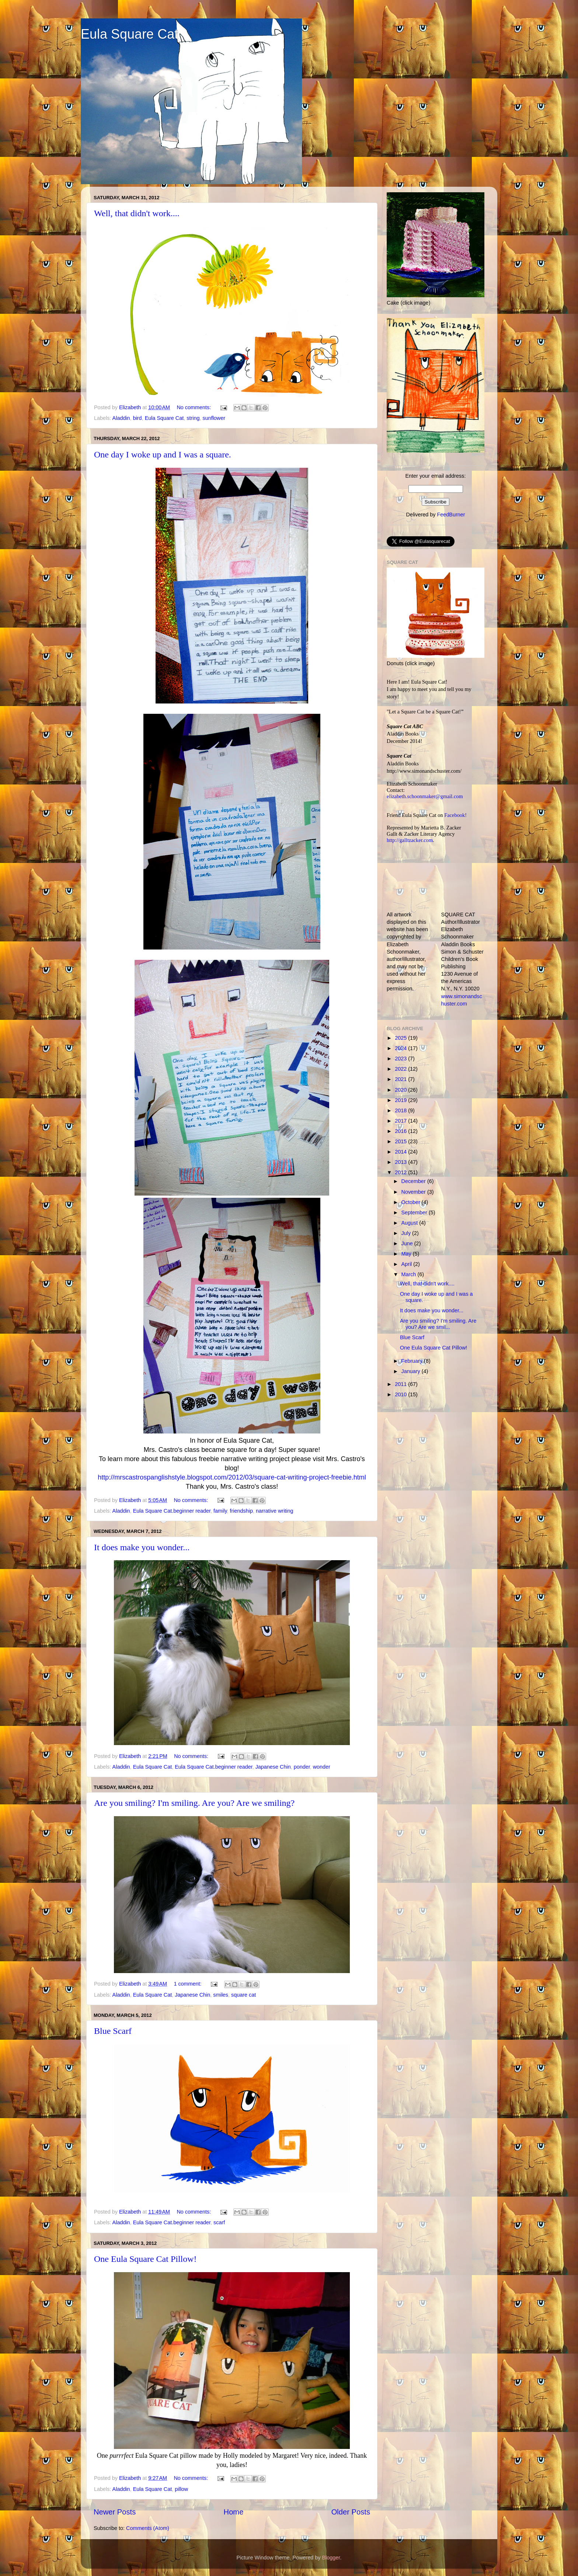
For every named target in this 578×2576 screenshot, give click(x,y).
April (407, 1264)
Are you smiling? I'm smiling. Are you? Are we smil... (438, 1324)
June (407, 1243)
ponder (302, 1767)
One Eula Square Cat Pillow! (145, 2259)
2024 (401, 1048)
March (409, 1274)
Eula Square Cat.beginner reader (171, 1511)
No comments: (194, 407)
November (414, 1192)
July (406, 1233)
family (220, 1511)
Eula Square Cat (129, 34)
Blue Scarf (113, 2031)
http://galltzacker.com (410, 840)
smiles (220, 1995)
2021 (401, 1079)
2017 (401, 1121)
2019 (401, 1100)
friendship (241, 1511)
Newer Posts (115, 2512)
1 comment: (188, 1984)
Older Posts (350, 2512)
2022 (401, 1069)
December (414, 1181)
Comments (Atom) (147, 2528)
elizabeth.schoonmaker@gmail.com (425, 796)
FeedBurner (451, 514)
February (412, 1361)
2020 (401, 1090)
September (415, 1212)
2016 (401, 1131)
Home (234, 2512)
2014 (401, 1152)
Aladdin (121, 418)
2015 (401, 1141)
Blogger (331, 2558)
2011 (401, 1384)
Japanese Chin (273, 1767)
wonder (321, 1767)
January (411, 1371)
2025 (401, 1038)
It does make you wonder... (141, 1547)
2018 (401, 1110)
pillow (181, 2489)
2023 (401, 1058)
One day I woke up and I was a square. (162, 454)
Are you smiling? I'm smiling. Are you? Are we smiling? (194, 1803)
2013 (401, 1162)
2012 (401, 1172)
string (193, 418)
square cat (243, 1995)
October (411, 1202)
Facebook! (455, 815)
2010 (401, 1394)
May (407, 1254)
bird (137, 418)
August (410, 1223)
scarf (219, 2222)
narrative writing (274, 1511)
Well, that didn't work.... (137, 213)
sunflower (213, 418)
